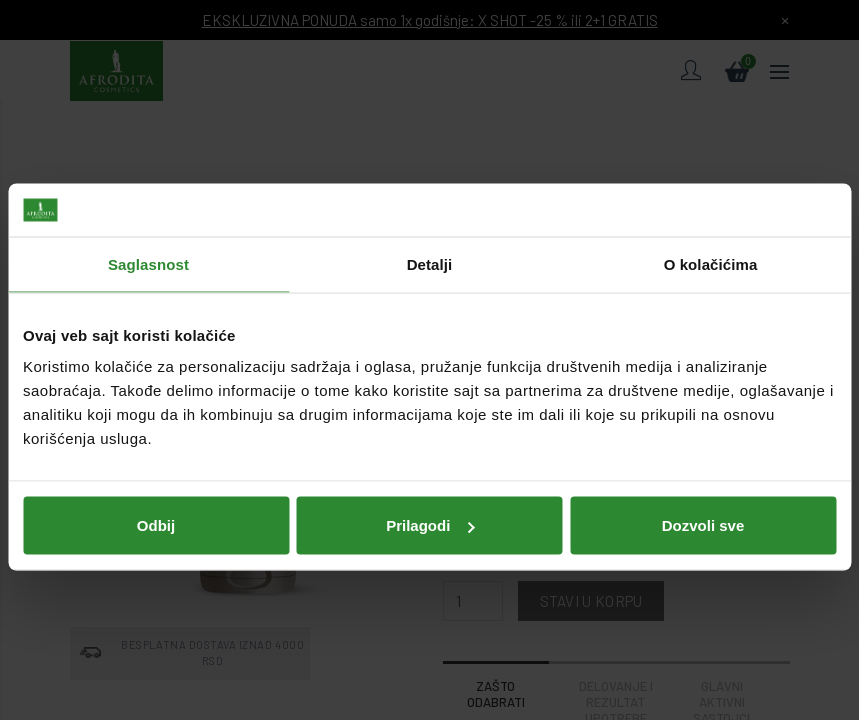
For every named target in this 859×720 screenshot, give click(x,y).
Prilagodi (430, 507)
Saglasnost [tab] (148, 246)
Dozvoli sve (703, 507)
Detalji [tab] (430, 246)
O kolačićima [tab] (711, 246)
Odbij (156, 507)
